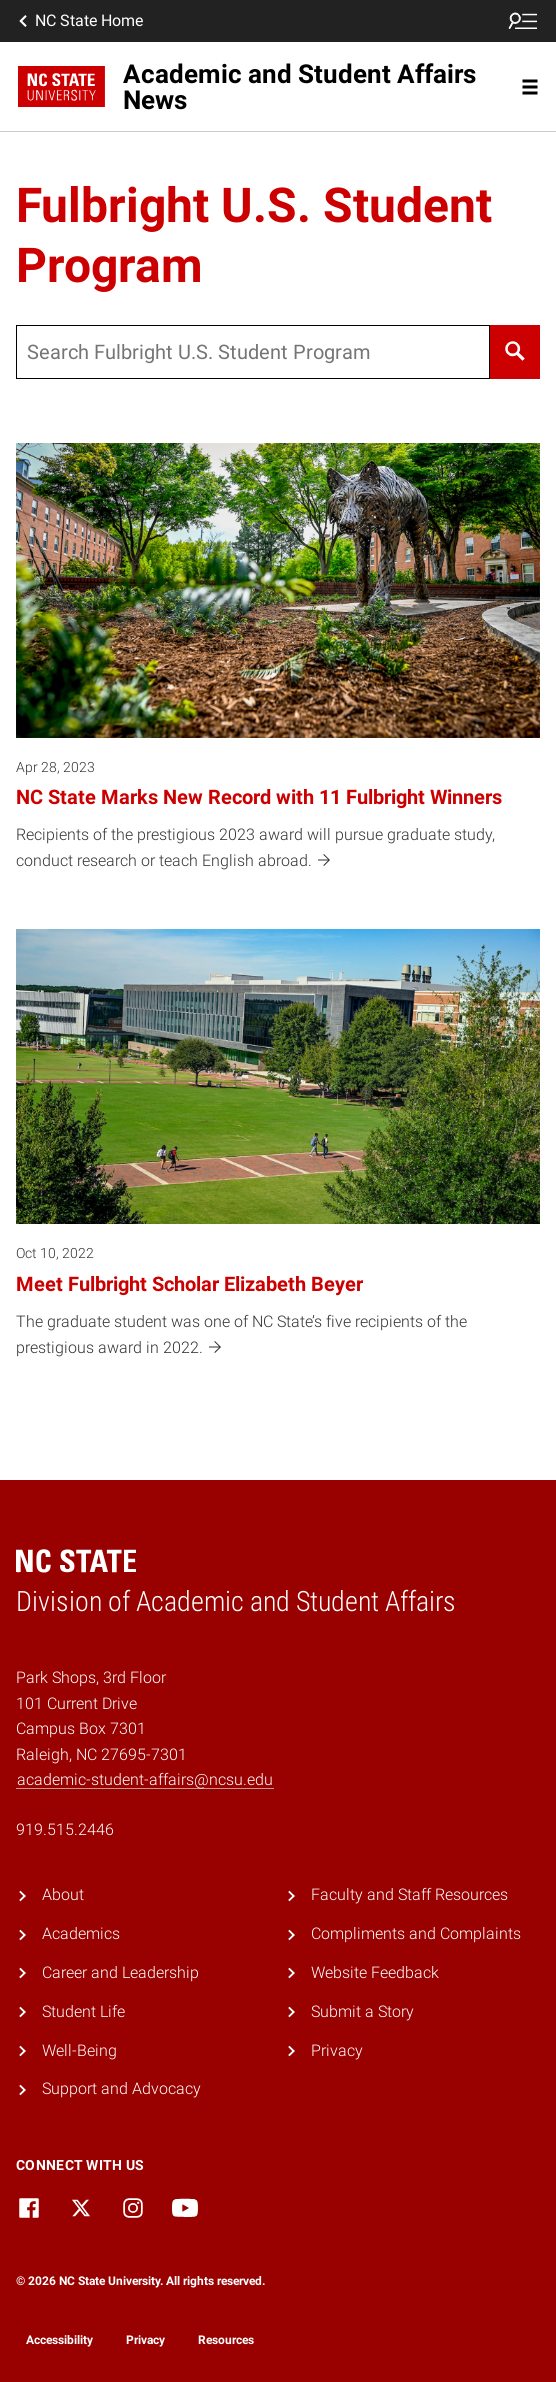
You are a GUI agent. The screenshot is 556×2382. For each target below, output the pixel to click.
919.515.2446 (65, 1829)
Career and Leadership (120, 1972)
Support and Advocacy (121, 2088)
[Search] (515, 352)
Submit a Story (362, 2011)
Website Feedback (375, 1972)
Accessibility (59, 2340)
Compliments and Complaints (416, 1933)
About (63, 1894)
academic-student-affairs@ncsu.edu (145, 1779)
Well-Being (79, 2050)
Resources (226, 2340)
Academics (81, 1933)
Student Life (83, 2011)
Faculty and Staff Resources (409, 1894)
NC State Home (79, 21)
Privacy (337, 2050)
